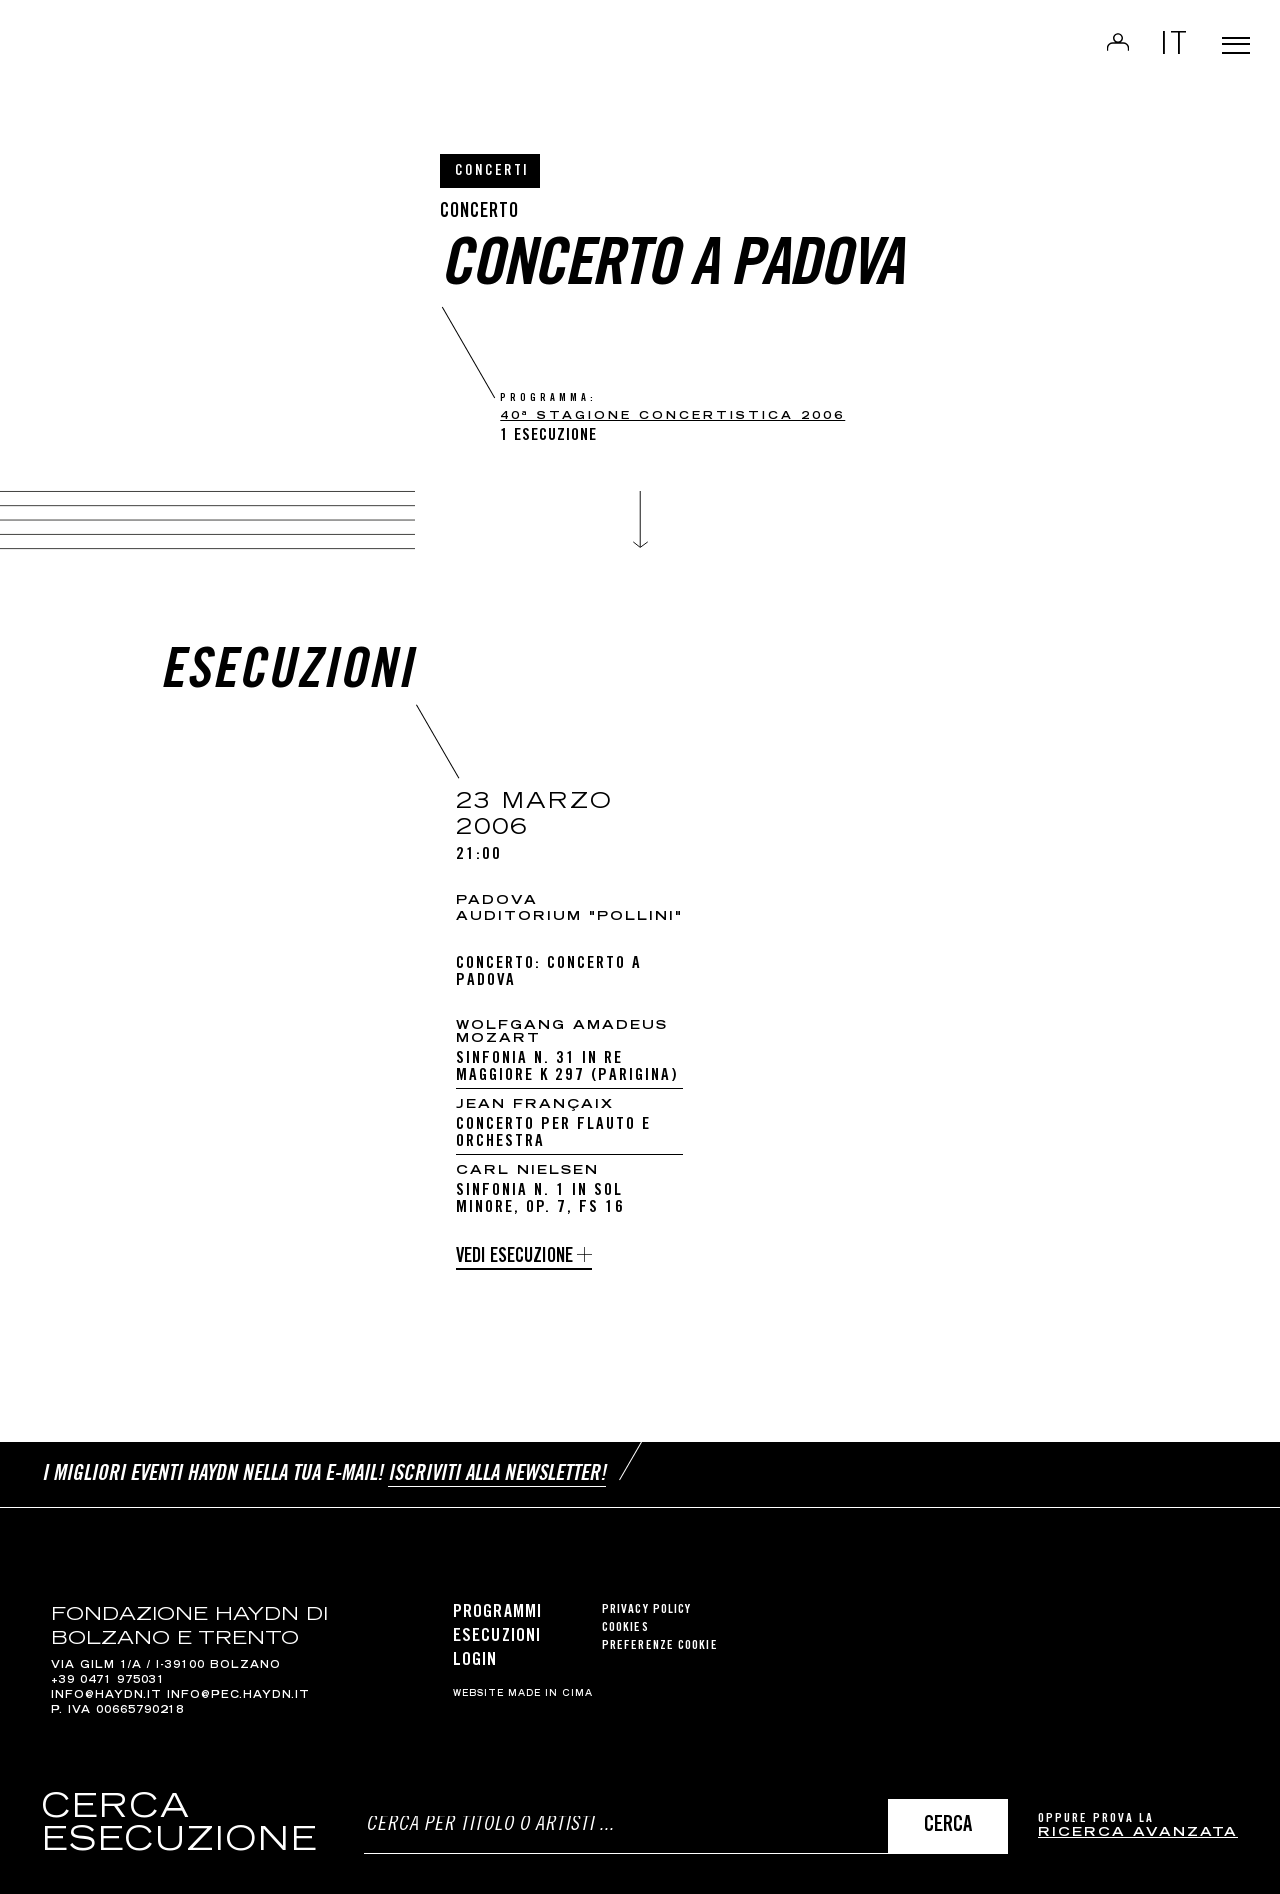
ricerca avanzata (1138, 1833)
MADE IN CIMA (550, 1683)
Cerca (948, 1826)
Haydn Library (207, 64)
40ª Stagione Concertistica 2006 (672, 416)
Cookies (625, 1616)
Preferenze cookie (660, 1634)
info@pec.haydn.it (238, 1685)
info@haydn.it (106, 1685)
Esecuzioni (497, 1625)
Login (1091, 56)
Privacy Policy (646, 1598)
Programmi (497, 1601)
